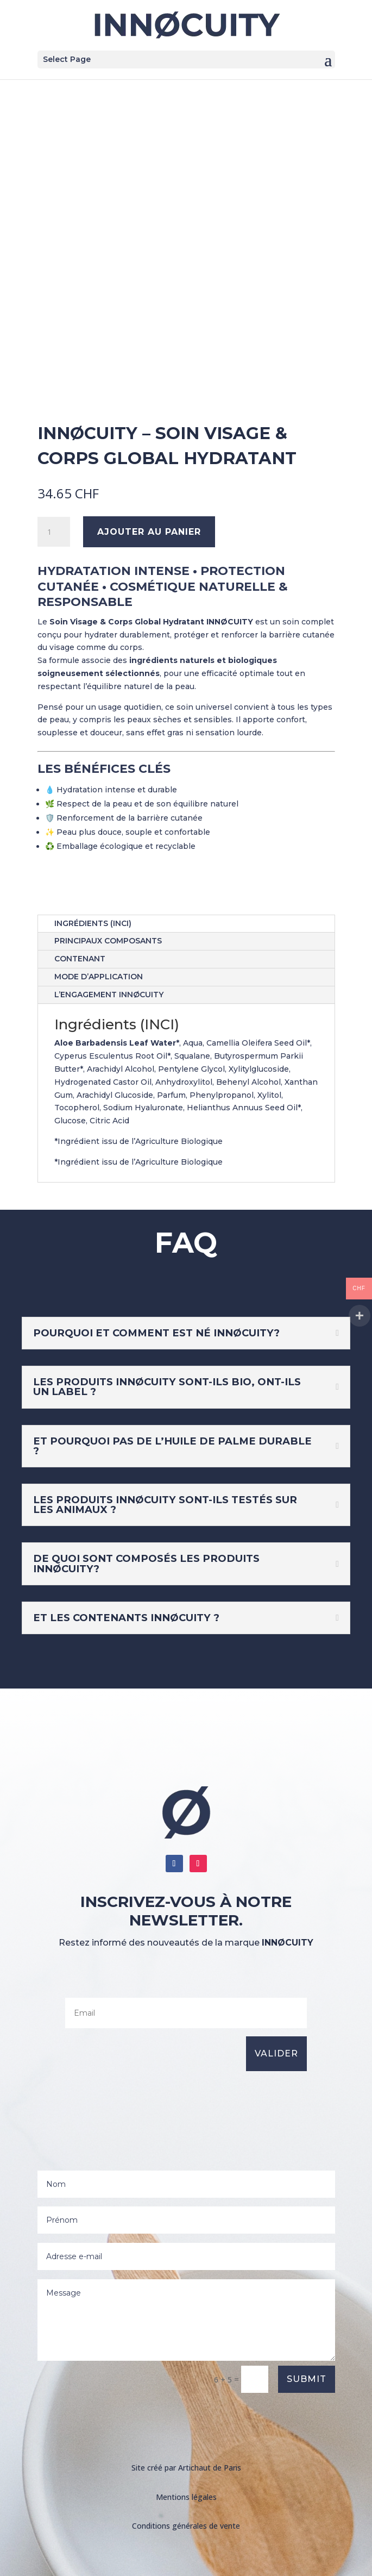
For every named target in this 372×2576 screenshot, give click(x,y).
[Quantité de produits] (53, 532)
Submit (306, 2379)
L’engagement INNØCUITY (108, 994)
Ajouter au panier (149, 532)
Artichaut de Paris (209, 2467)
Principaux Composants (108, 941)
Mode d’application (98, 976)
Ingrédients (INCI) (92, 923)
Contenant (79, 959)
